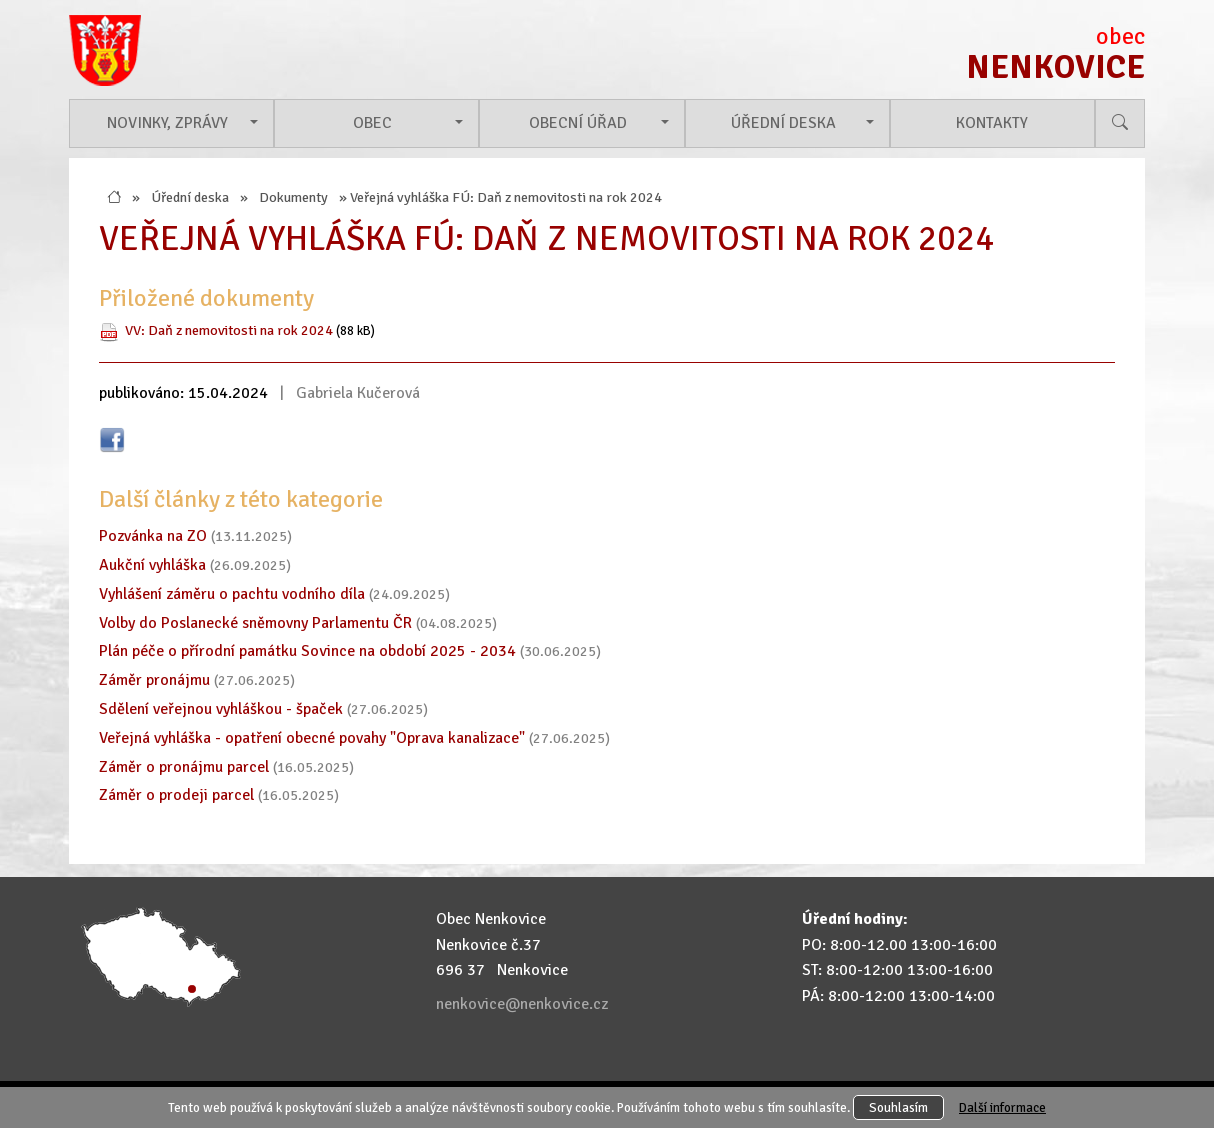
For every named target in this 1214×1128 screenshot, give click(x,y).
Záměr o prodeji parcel (176, 795)
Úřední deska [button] (783, 123)
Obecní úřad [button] (578, 123)
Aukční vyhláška (152, 565)
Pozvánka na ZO (153, 536)
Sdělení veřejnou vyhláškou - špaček (221, 709)
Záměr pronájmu (154, 680)
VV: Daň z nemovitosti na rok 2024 (229, 330)
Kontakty (992, 123)
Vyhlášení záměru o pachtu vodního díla (232, 594)
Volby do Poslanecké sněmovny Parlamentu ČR (255, 623)
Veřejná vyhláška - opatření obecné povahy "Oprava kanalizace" (312, 738)
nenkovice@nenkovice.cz (522, 1004)
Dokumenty (293, 197)
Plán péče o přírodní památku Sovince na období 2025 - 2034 (307, 651)
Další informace (1002, 1107)
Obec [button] (372, 123)
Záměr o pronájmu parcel (184, 767)
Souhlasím (898, 1107)
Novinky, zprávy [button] (167, 123)
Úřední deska (190, 197)
